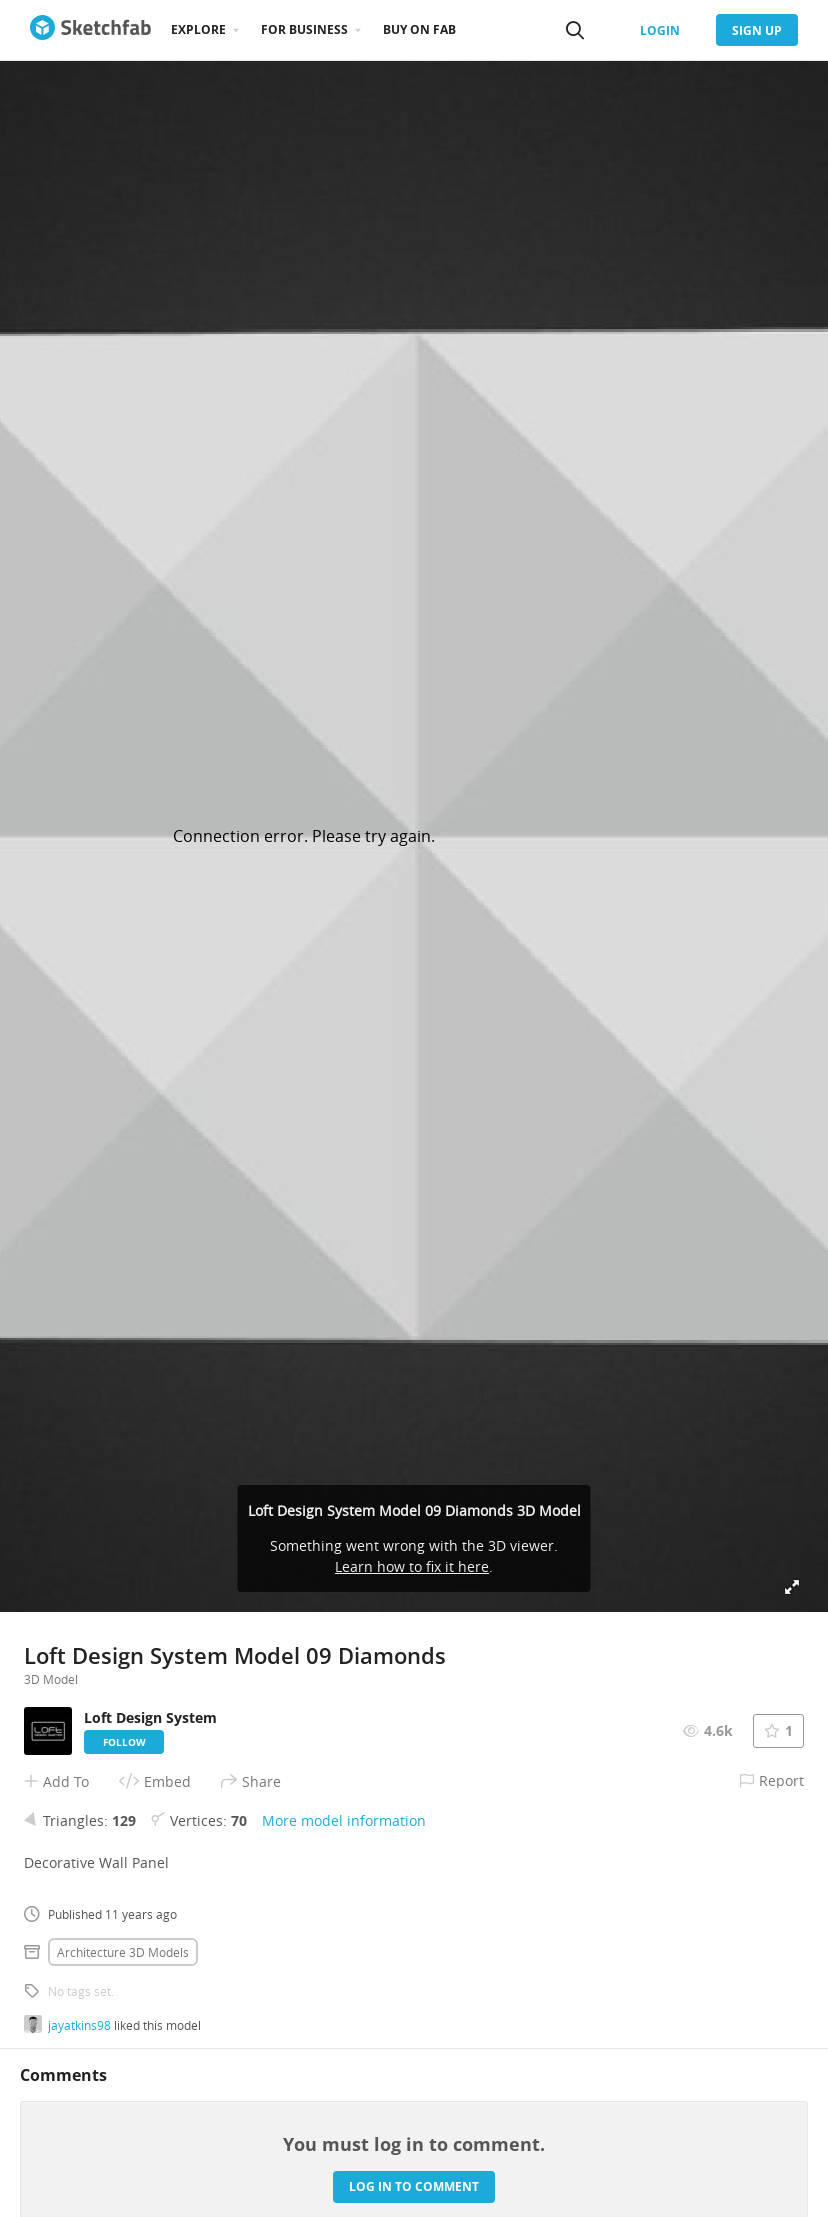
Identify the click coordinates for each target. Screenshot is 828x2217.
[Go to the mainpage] (90, 30)
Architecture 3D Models (123, 1952)
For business (304, 29)
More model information (344, 1820)
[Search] (575, 30)
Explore (198, 29)
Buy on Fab (419, 29)
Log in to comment (414, 2186)
